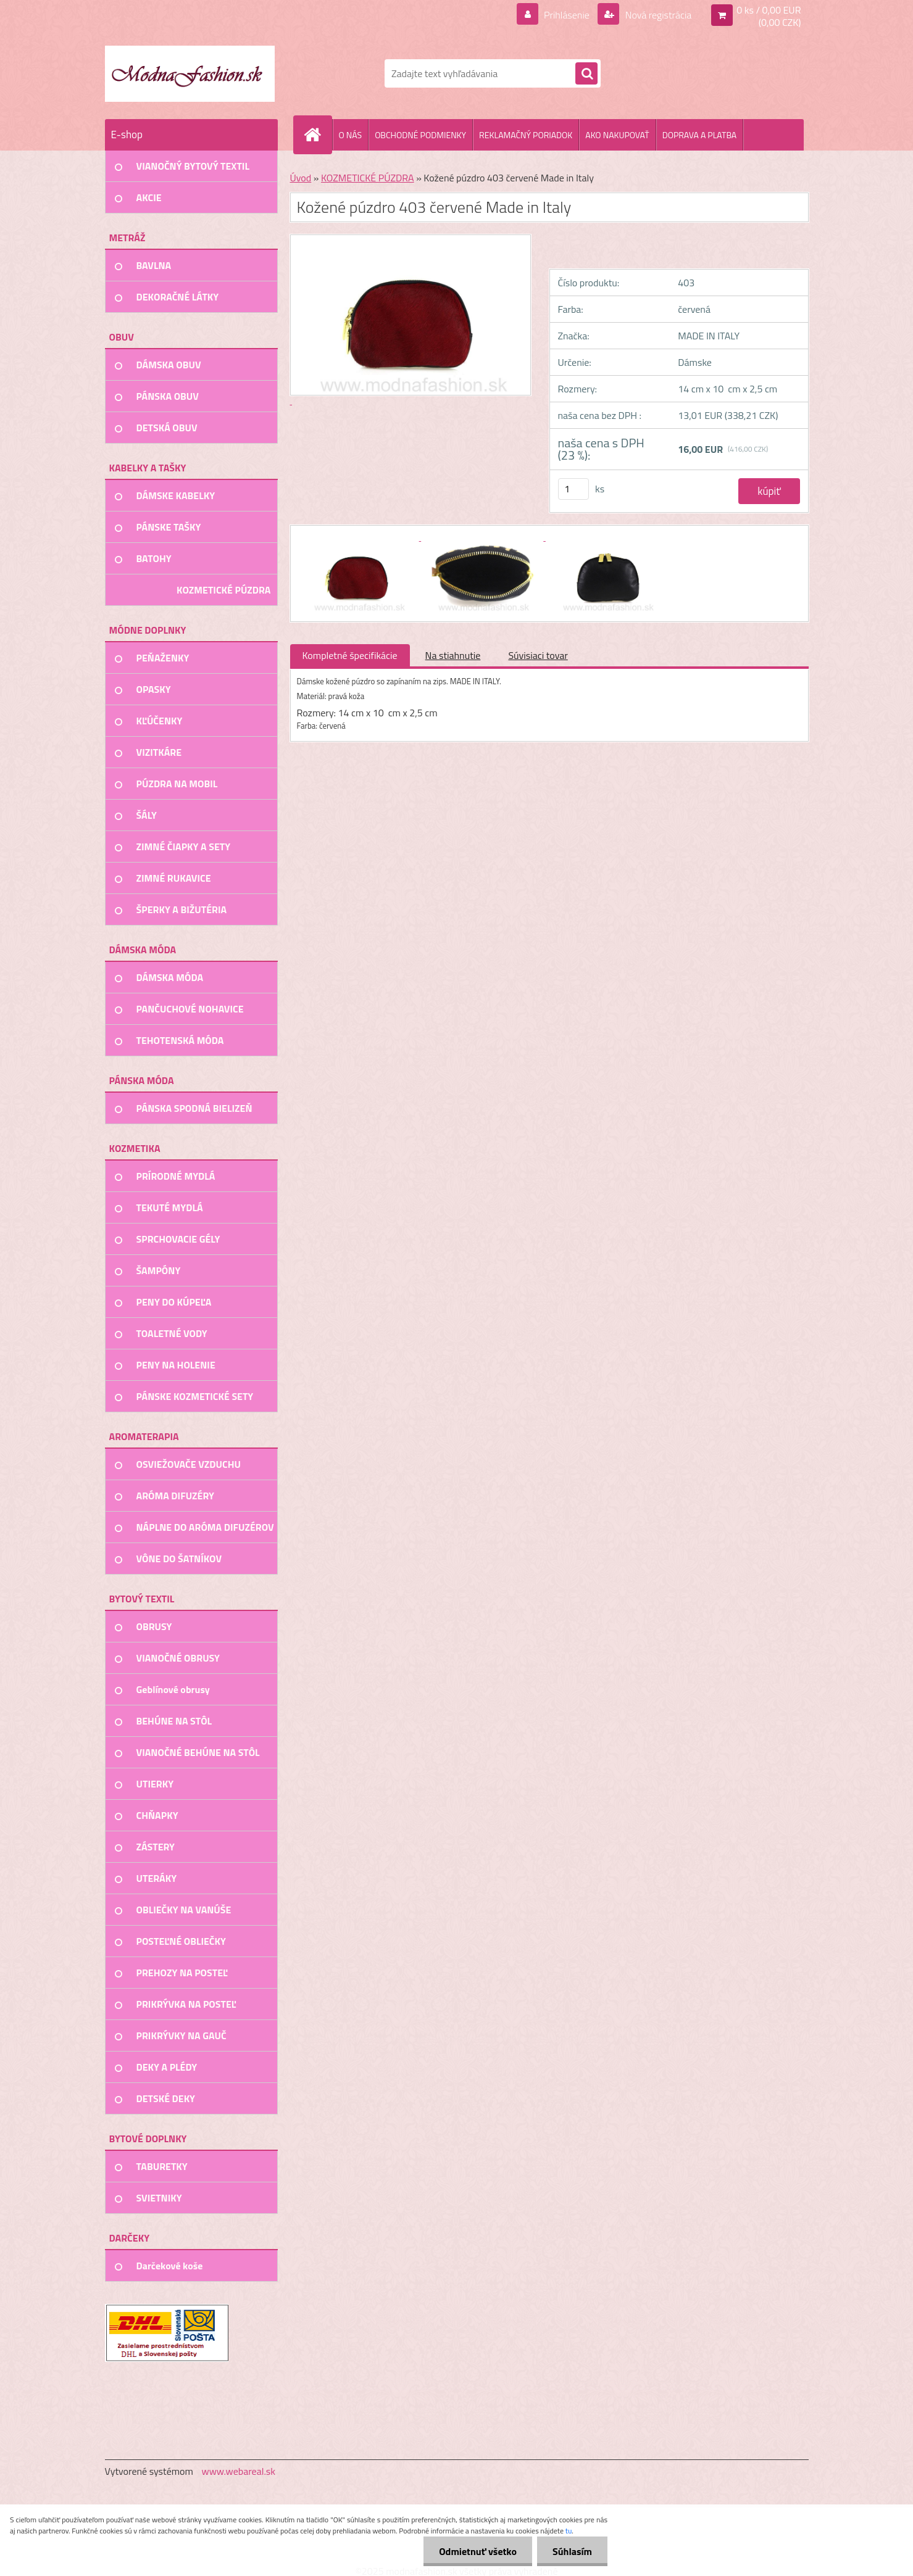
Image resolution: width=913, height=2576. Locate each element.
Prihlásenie (567, 14)
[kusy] (573, 489)
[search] (586, 74)
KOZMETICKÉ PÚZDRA (367, 177)
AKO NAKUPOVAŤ (617, 134)
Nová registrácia (657, 14)
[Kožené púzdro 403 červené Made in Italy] (359, 536)
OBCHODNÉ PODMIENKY (420, 134)
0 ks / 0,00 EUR (768, 9)
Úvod (301, 177)
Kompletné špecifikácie (350, 655)
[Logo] (190, 73)
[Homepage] (318, 134)
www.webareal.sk (238, 2471)
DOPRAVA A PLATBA (699, 134)
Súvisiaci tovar (537, 655)
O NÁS (350, 134)
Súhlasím (572, 2551)
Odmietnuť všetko (478, 2551)
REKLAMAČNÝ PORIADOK (525, 134)
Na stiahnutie (453, 655)
